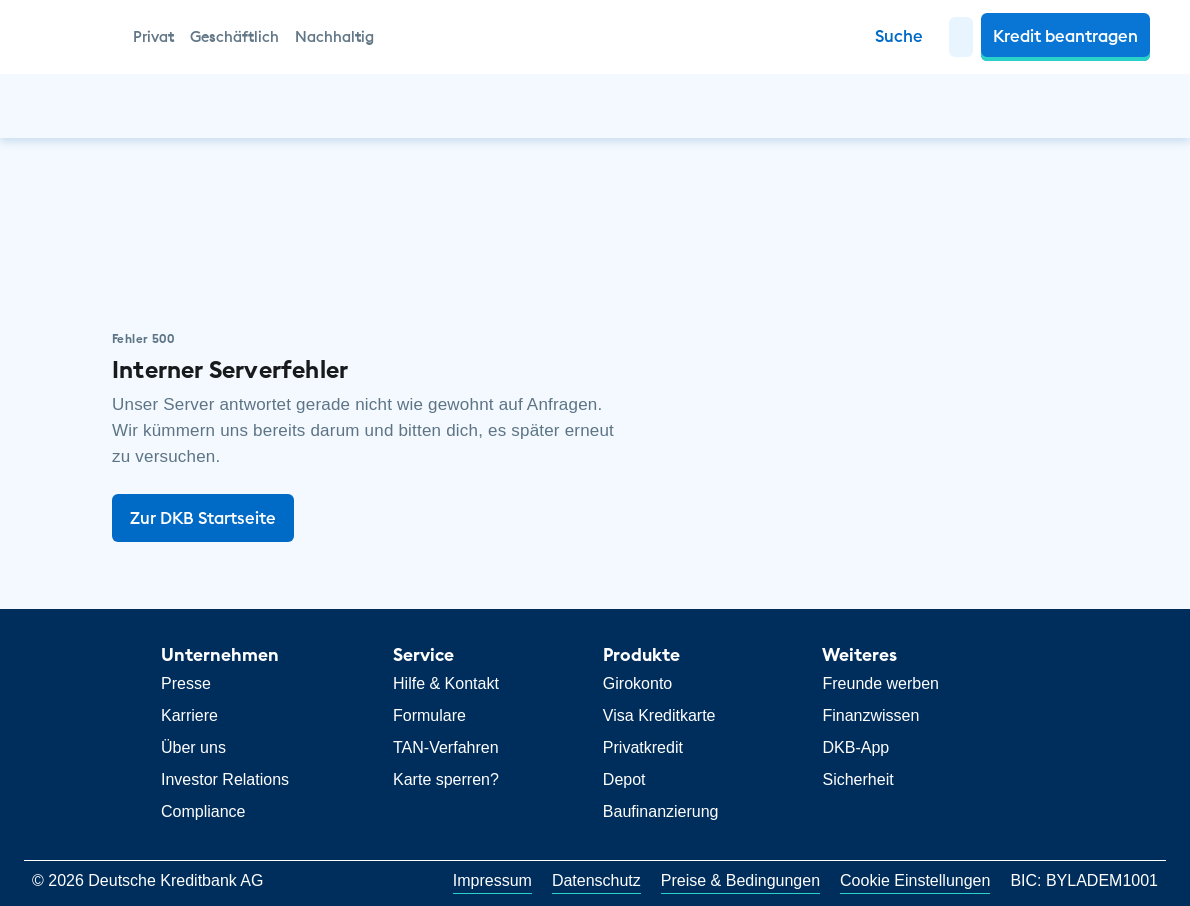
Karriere (189, 715)
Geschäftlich (234, 36)
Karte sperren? (446, 779)
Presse (186, 683)
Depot (624, 779)
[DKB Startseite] (75, 37)
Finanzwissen (870, 715)
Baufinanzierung (661, 811)
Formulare (429, 715)
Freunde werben (880, 683)
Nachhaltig (334, 36)
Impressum (492, 880)
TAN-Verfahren (446, 747)
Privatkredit (643, 747)
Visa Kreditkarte (659, 715)
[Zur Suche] (899, 37)
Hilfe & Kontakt (446, 683)
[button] (961, 37)
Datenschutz (596, 880)
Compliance (203, 811)
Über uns (193, 747)
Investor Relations (225, 779)
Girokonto (637, 683)
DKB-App (855, 747)
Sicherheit (857, 779)
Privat (153, 36)
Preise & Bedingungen (740, 880)
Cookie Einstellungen (915, 880)
